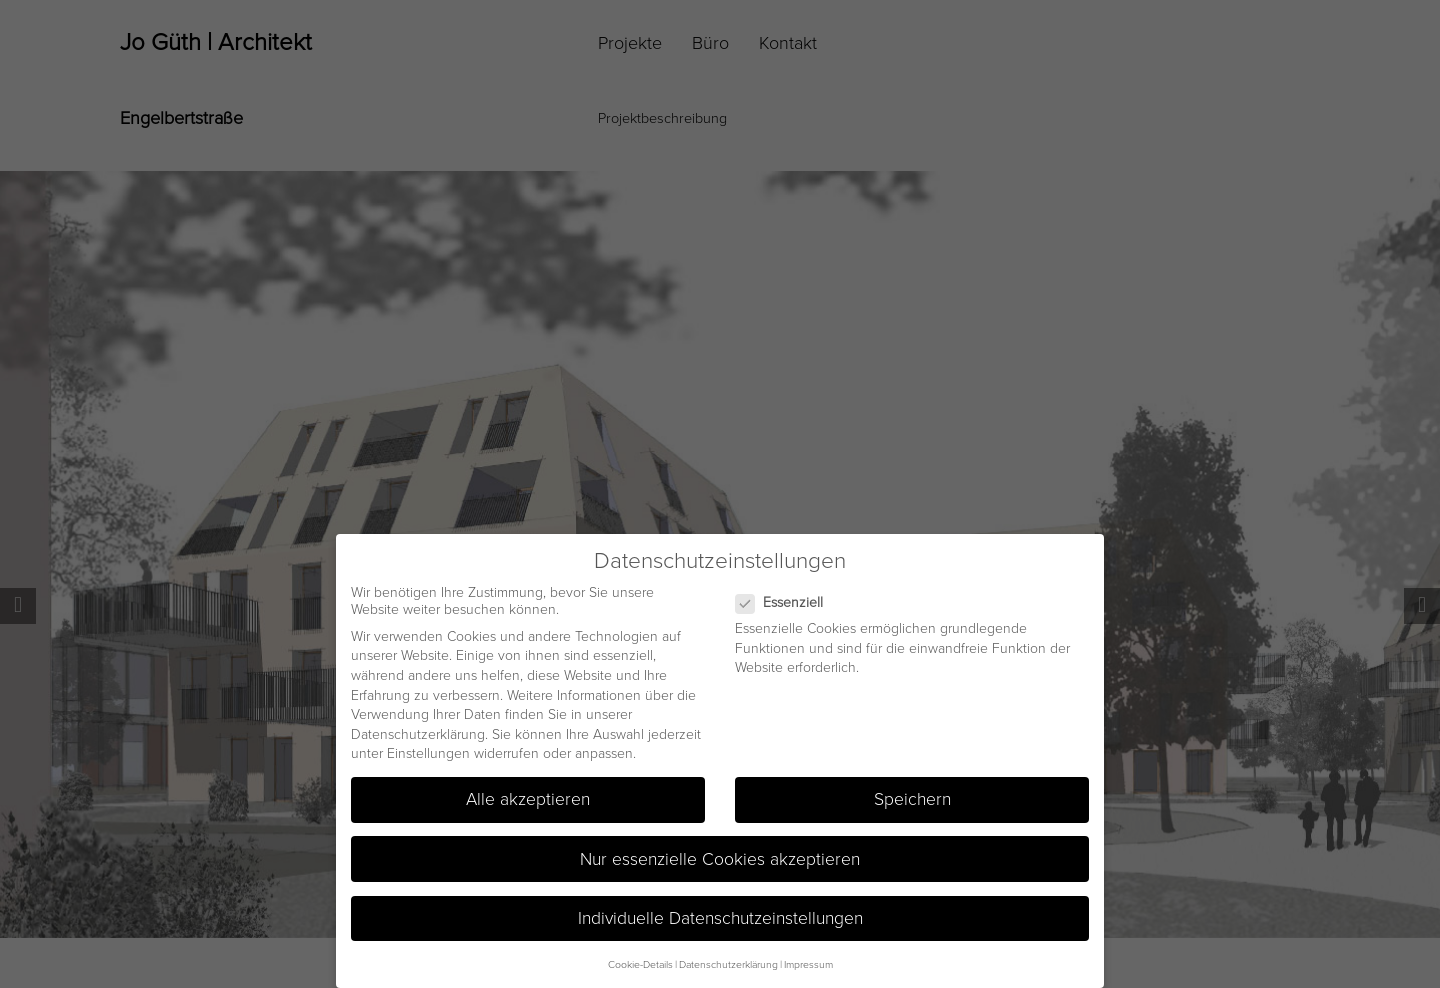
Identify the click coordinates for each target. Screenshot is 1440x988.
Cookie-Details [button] (640, 963)
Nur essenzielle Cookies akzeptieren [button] (720, 857)
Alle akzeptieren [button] (528, 798)
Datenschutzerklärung (418, 733)
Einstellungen (428, 752)
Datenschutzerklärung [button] (728, 963)
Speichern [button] (912, 798)
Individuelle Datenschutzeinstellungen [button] (720, 917)
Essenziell (787, 601)
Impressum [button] (808, 963)
